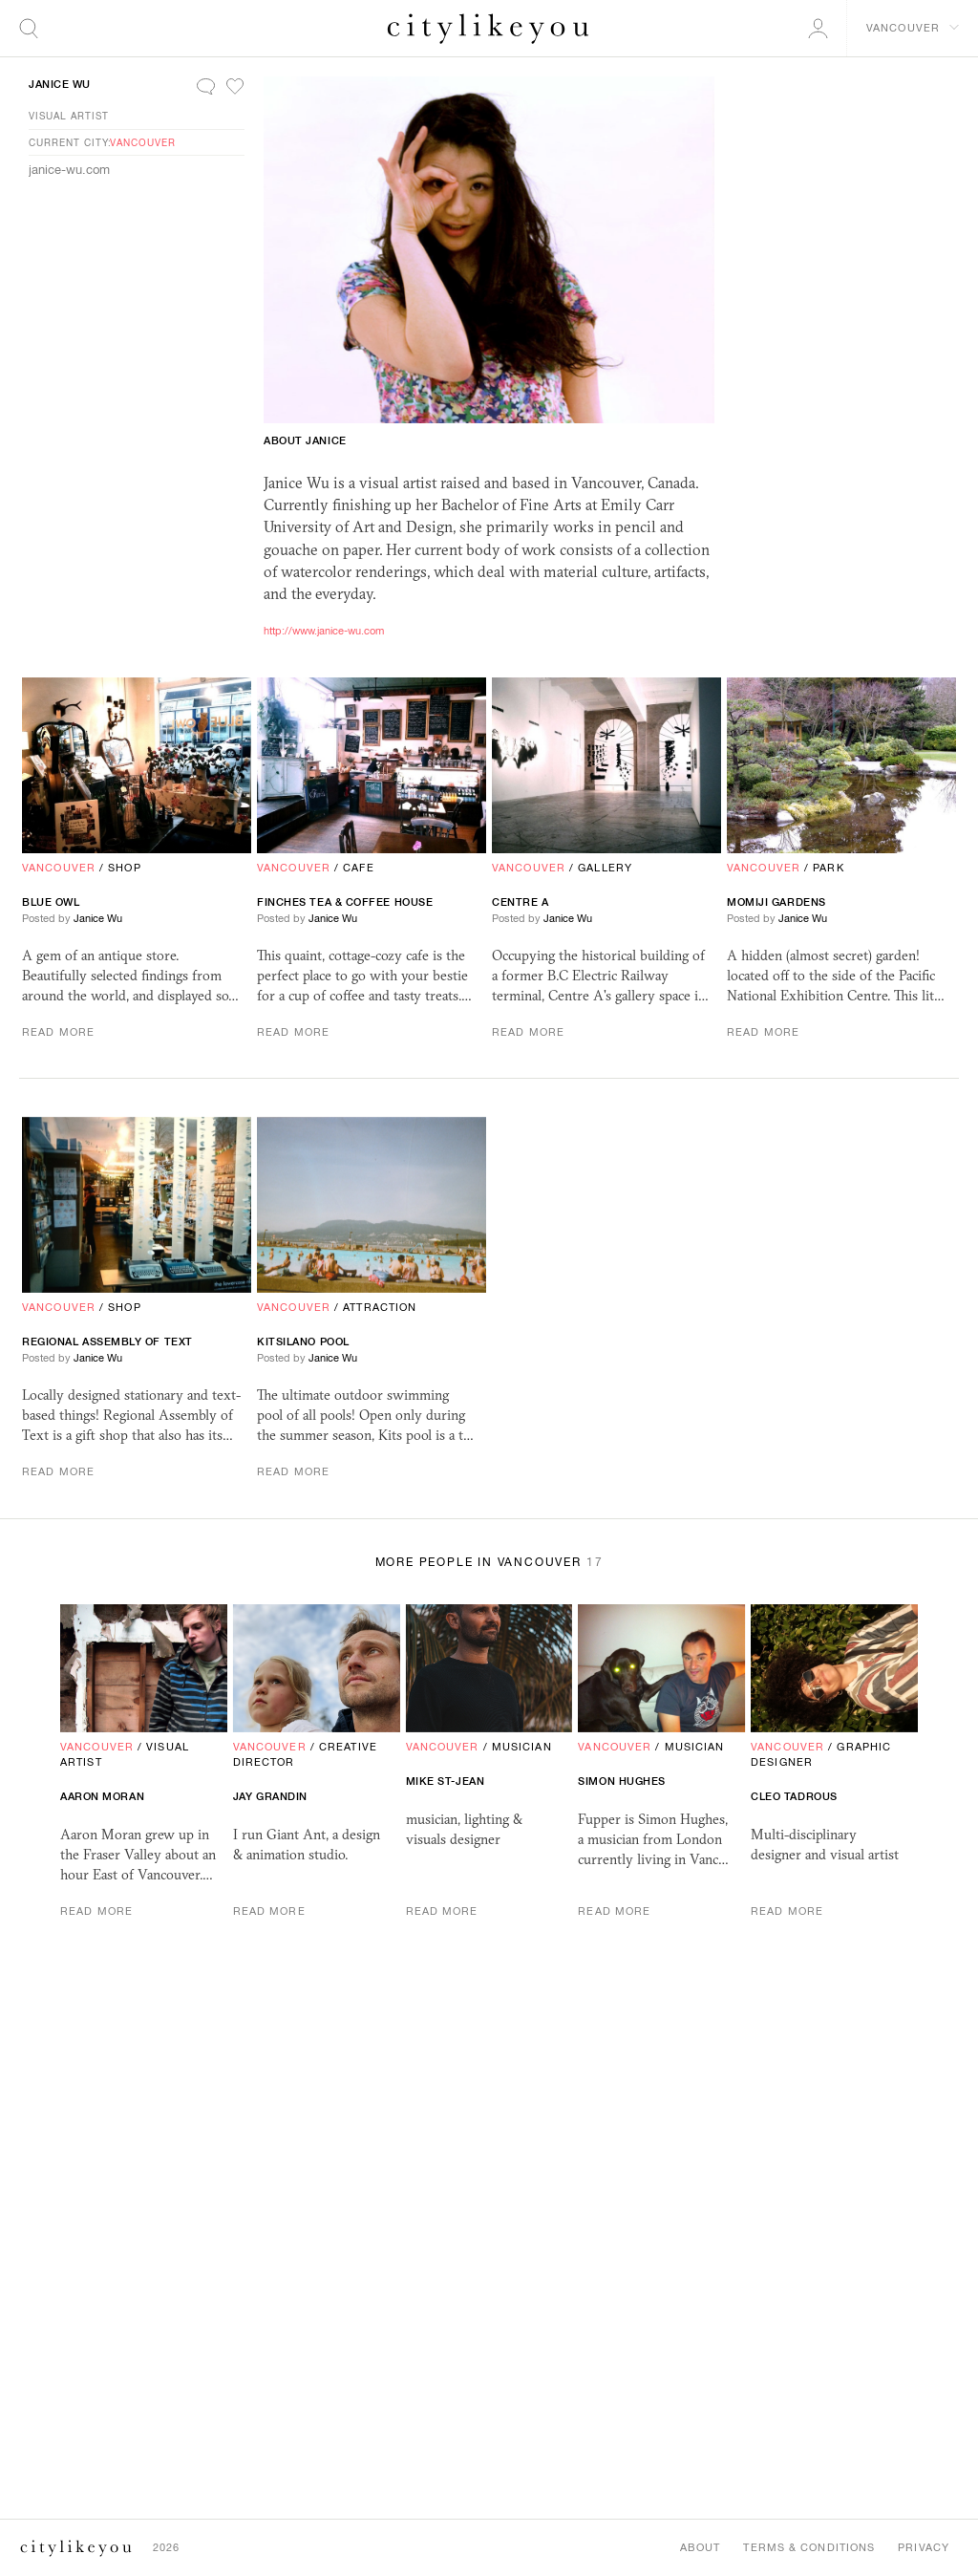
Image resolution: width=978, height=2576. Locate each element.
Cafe (358, 867)
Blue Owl (50, 902)
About (700, 2547)
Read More (58, 1032)
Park (828, 867)
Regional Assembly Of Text (107, 1341)
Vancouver (143, 142)
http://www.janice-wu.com (324, 630)
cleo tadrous (794, 1796)
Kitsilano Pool (303, 1341)
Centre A (520, 902)
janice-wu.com (69, 169)
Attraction (379, 1307)
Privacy (923, 2547)
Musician (522, 1746)
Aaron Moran (102, 1796)
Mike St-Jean (445, 1781)
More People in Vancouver (489, 1562)
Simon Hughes (622, 1781)
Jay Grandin (270, 1796)
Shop (124, 867)
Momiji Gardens (776, 902)
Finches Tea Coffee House (345, 902)
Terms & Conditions (809, 2547)
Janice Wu (60, 84)
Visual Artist (69, 115)
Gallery (605, 867)
